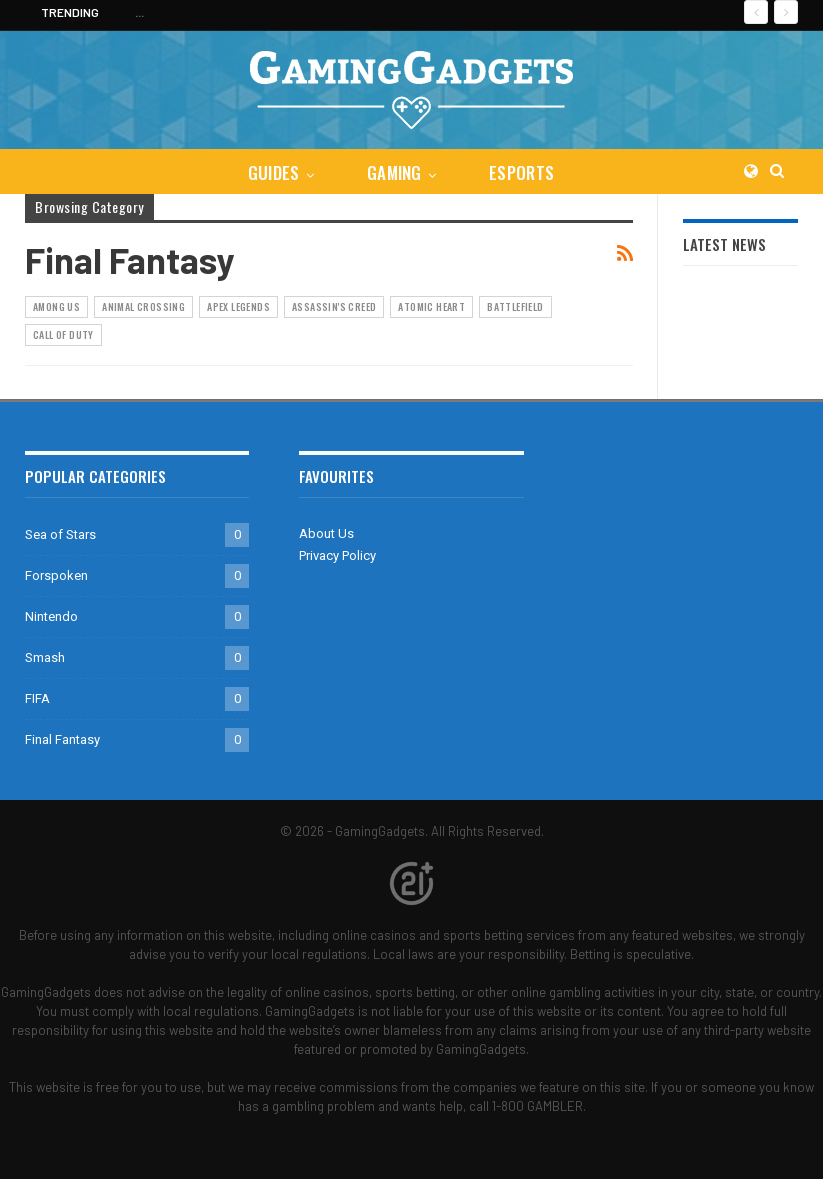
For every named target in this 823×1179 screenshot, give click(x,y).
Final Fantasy (62, 739)
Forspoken (56, 575)
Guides (274, 172)
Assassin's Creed (334, 306)
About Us (326, 533)
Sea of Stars (60, 534)
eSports (521, 172)
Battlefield (515, 306)
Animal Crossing (143, 306)
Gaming (394, 172)
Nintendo (51, 616)
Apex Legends (238, 306)
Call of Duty (63, 334)
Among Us (56, 306)
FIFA (37, 698)
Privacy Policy (337, 555)
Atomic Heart (431, 306)
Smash (45, 657)
